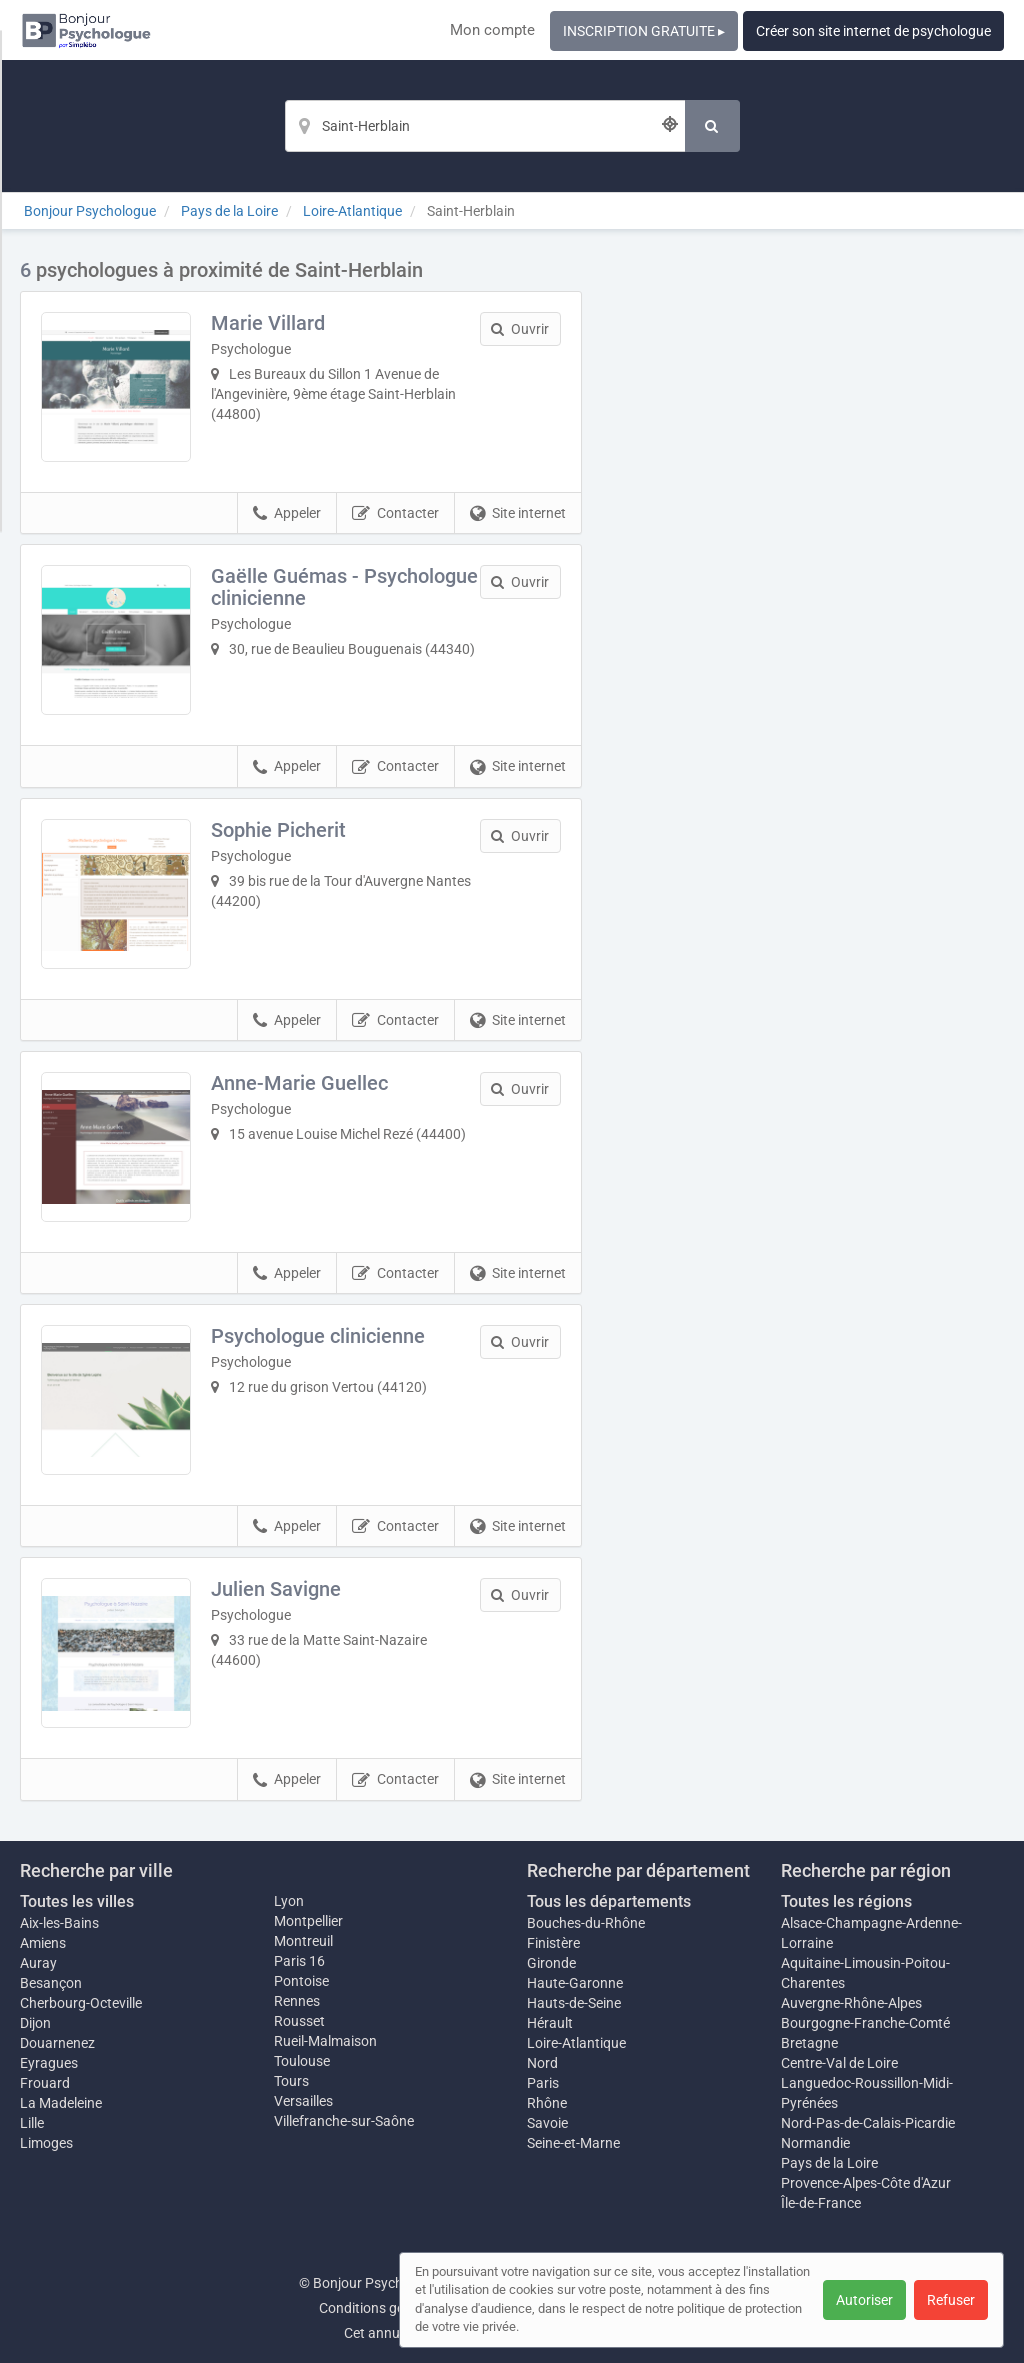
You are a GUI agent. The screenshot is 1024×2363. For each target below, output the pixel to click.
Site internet (518, 514)
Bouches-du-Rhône (586, 1923)
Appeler (287, 514)
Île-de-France (821, 2203)
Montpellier (308, 1921)
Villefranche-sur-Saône (344, 2121)
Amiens (43, 1943)
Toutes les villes (77, 1901)
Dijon (35, 2023)
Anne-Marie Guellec (299, 1083)
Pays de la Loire (829, 2163)
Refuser (951, 2300)
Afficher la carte (807, 542)
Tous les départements (609, 1901)
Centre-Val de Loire (839, 2063)
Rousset (299, 2021)
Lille (32, 2123)
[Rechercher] (712, 126)
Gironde (551, 1963)
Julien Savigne (276, 1589)
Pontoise (301, 1981)
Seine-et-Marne (573, 2143)
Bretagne (809, 2043)
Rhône (547, 2103)
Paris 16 (299, 1961)
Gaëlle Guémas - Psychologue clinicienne (344, 587)
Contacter (395, 514)
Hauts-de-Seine (574, 2003)
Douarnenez (57, 2043)
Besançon (51, 1983)
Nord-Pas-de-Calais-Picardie (868, 2123)
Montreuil (303, 1941)
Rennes (297, 2001)
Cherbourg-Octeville (81, 2003)
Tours (291, 2081)
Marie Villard (268, 323)
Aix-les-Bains (59, 1923)
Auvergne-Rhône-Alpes (851, 2003)
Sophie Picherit (278, 830)
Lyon (289, 1901)
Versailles (303, 2101)
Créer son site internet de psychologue (873, 31)
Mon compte (492, 30)
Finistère (553, 1943)
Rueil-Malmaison (325, 2041)
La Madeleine (61, 2103)
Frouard (45, 2083)
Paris (543, 2083)
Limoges (46, 2143)
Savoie (547, 2123)
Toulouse (302, 2061)
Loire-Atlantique (576, 2043)
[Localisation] (485, 126)
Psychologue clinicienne (318, 1336)
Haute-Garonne (575, 1983)
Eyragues (49, 2063)
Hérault (550, 2023)
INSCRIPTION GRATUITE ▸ (644, 31)
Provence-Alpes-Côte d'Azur (866, 2183)
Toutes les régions (846, 1901)
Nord (542, 2063)
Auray (38, 1963)
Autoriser (864, 2300)
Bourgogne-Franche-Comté (865, 2023)
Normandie (815, 2143)
